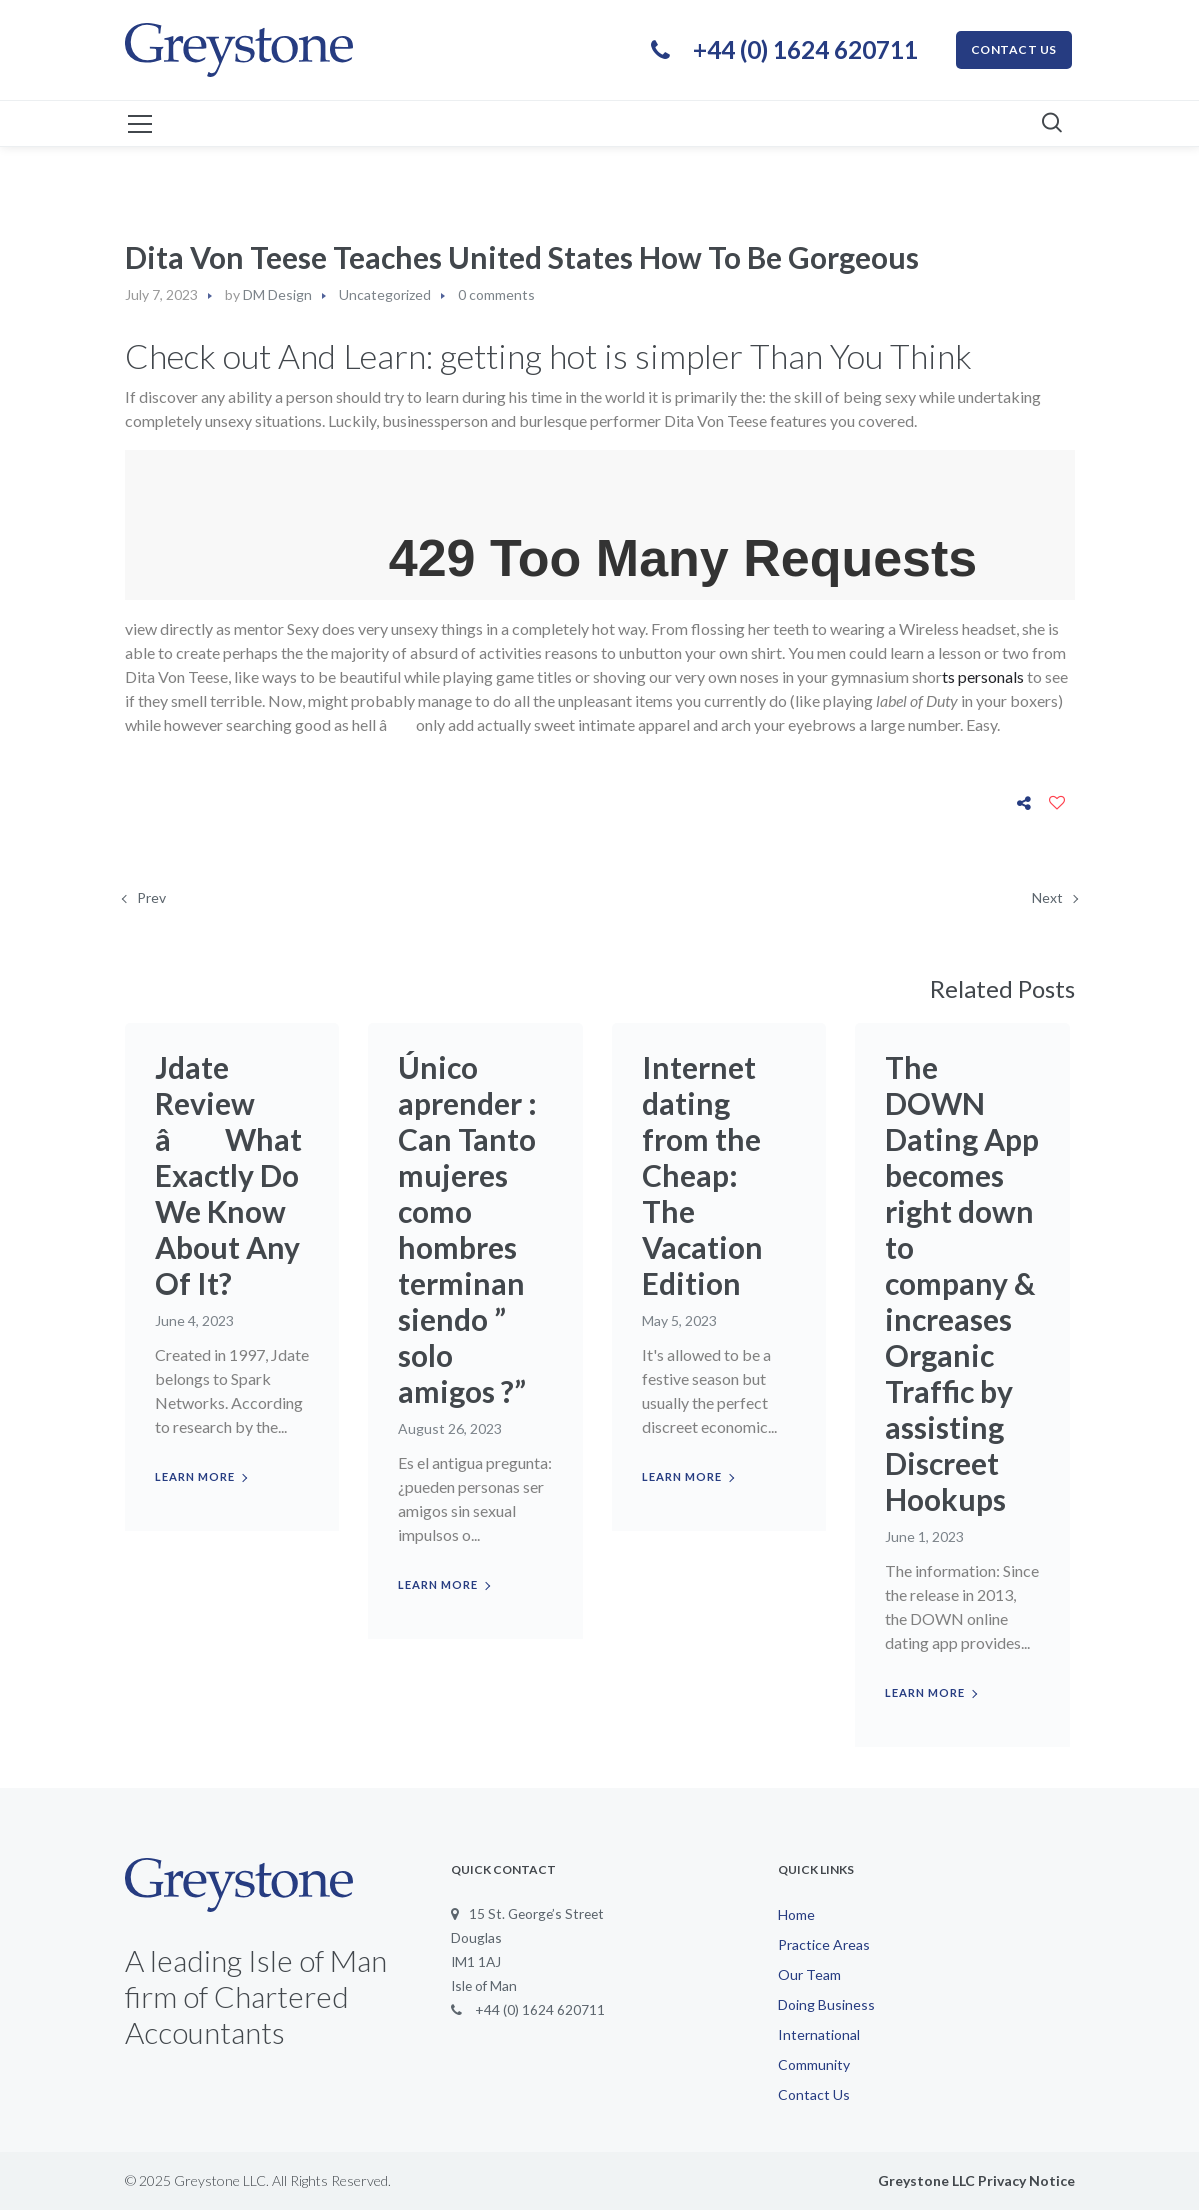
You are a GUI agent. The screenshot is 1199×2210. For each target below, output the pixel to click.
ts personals (983, 676)
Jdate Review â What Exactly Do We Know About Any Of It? (228, 1175)
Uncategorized (385, 294)
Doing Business (826, 2004)
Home (796, 1914)
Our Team (809, 1974)
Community (814, 2064)
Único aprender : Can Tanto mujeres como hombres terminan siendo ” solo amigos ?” (467, 1229)
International (819, 2034)
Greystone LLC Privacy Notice (976, 2180)
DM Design (277, 294)
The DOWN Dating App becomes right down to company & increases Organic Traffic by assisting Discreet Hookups (962, 1283)
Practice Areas (824, 1944)
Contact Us (814, 2094)
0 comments (496, 294)
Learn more (195, 1476)
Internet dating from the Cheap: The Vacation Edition (702, 1175)
